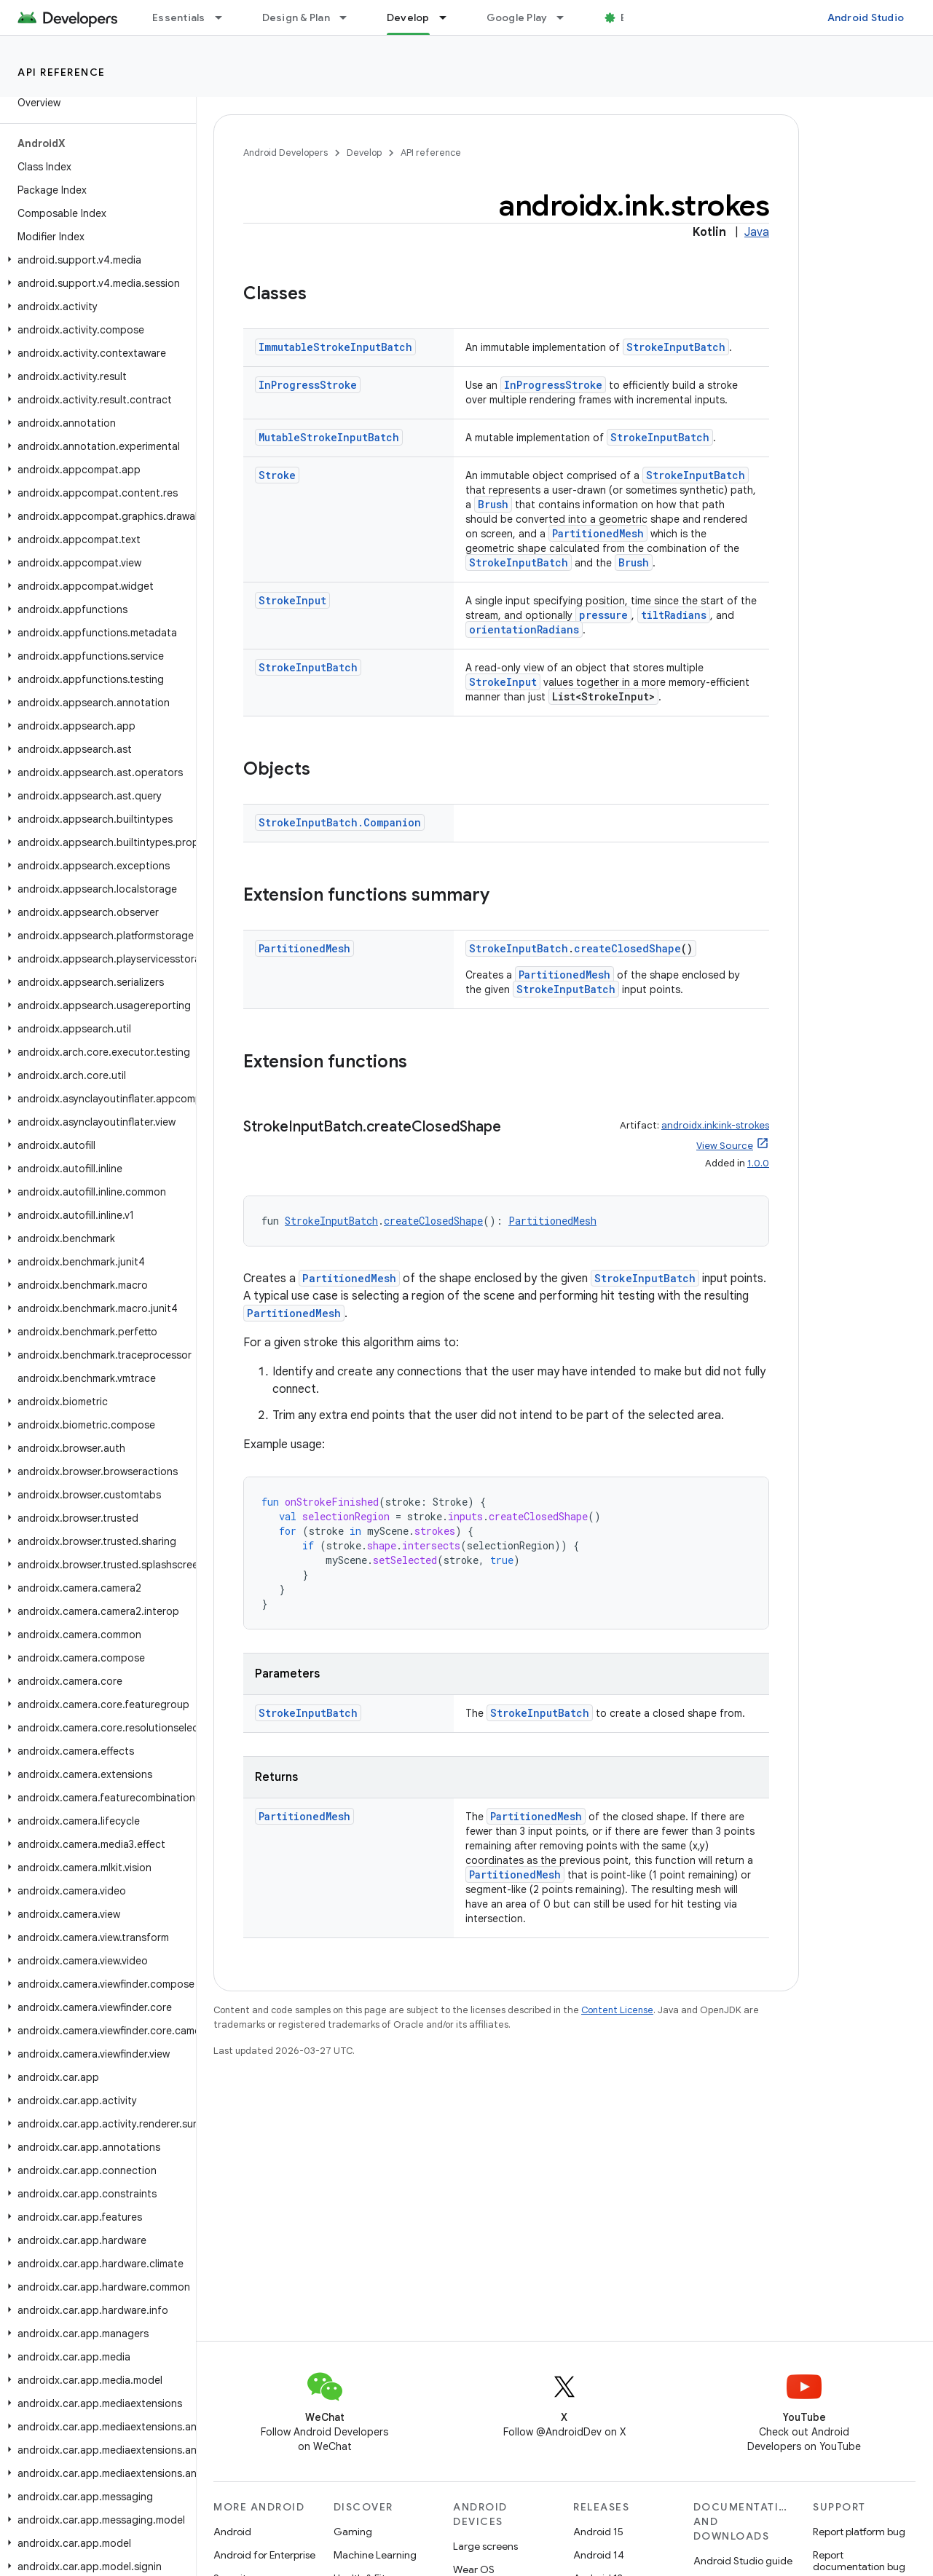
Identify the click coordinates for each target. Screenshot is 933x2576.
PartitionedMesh (598, 533)
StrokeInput (292, 600)
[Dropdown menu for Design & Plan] (349, 17)
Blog (632, 17)
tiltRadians (673, 615)
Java (756, 232)
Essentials (178, 17)
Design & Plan (296, 17)
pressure (603, 615)
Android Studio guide (742, 2560)
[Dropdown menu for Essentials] (225, 17)
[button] (95, 260)
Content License (617, 2010)
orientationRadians (524, 629)
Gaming (353, 2531)
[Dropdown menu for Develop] (449, 17)
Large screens (485, 2546)
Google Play (517, 17)
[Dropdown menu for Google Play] (566, 17)
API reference (61, 72)
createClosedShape (627, 948)
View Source (724, 1145)
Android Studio (866, 17)
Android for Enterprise (264, 2554)
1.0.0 (758, 1163)
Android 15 (598, 2531)
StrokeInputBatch (675, 347)
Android (232, 2531)
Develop (364, 152)
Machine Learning (375, 2554)
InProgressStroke (308, 385)
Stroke (277, 475)
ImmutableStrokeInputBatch (335, 347)
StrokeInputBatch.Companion (340, 822)
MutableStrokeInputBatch (329, 437)
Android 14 (598, 2554)
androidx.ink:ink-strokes (715, 1125)
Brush (493, 504)
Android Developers (285, 152)
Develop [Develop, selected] (408, 17)
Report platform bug (859, 2531)
